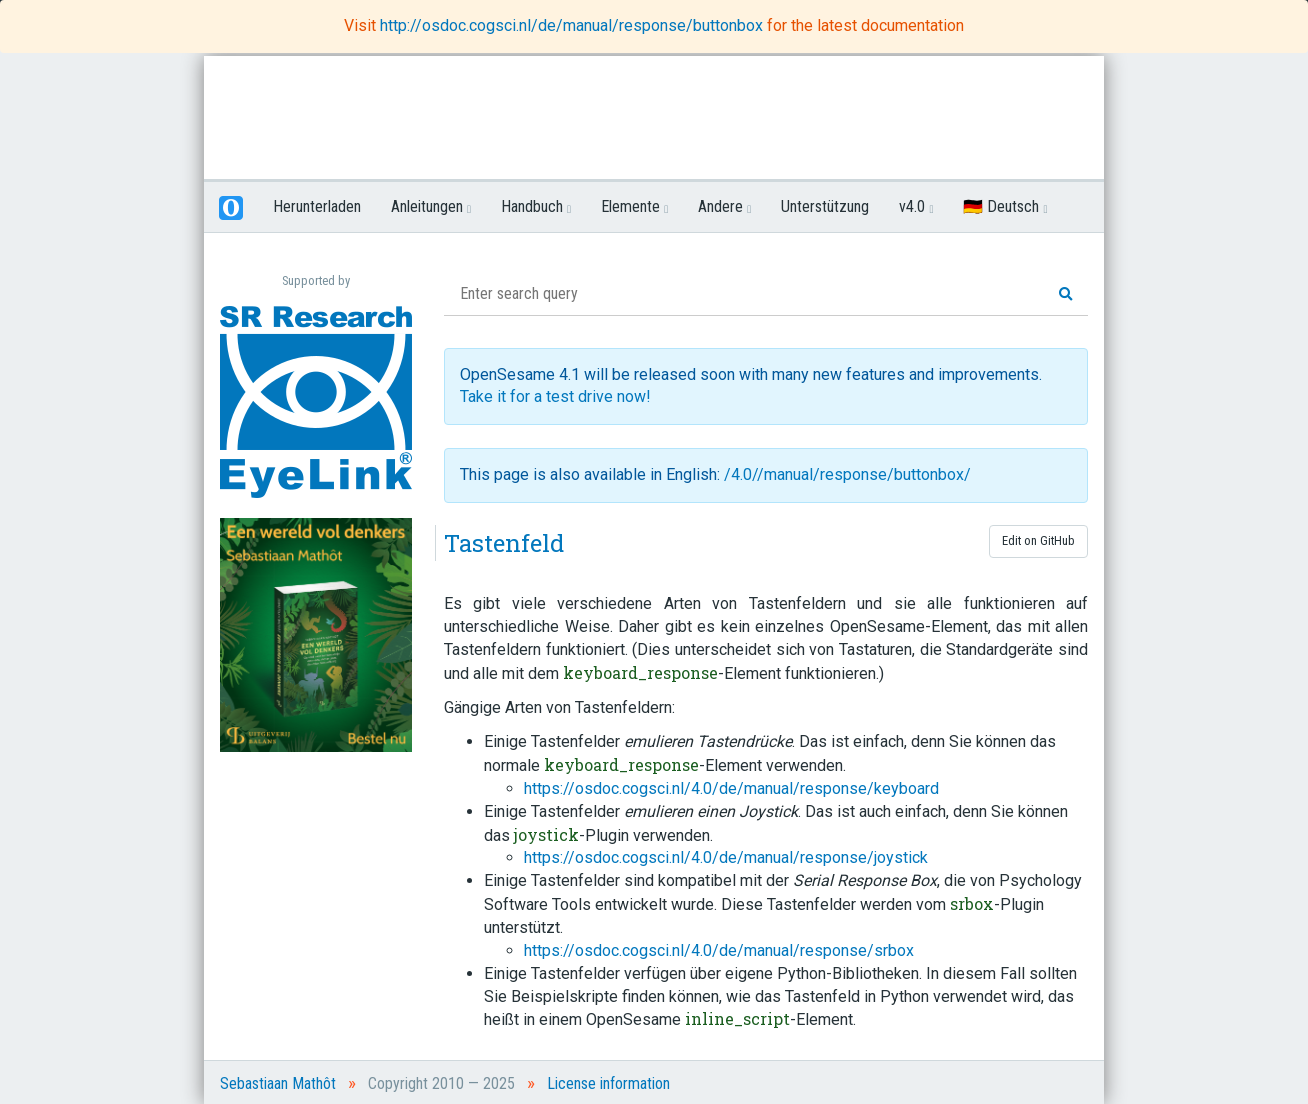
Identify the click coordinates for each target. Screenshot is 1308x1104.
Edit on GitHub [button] (1038, 540)
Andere (724, 206)
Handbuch (536, 206)
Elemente (634, 206)
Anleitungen (431, 206)
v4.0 (916, 206)
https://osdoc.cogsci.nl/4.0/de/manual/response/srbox (719, 950)
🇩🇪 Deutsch (1005, 206)
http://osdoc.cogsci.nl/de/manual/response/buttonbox (573, 25)
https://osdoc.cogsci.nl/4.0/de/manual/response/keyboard (731, 788)
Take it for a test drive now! (555, 396)
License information (608, 1083)
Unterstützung (825, 206)
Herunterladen (317, 206)
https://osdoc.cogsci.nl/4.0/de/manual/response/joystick (726, 857)
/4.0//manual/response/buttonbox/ (847, 474)
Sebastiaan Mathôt (278, 1083)
